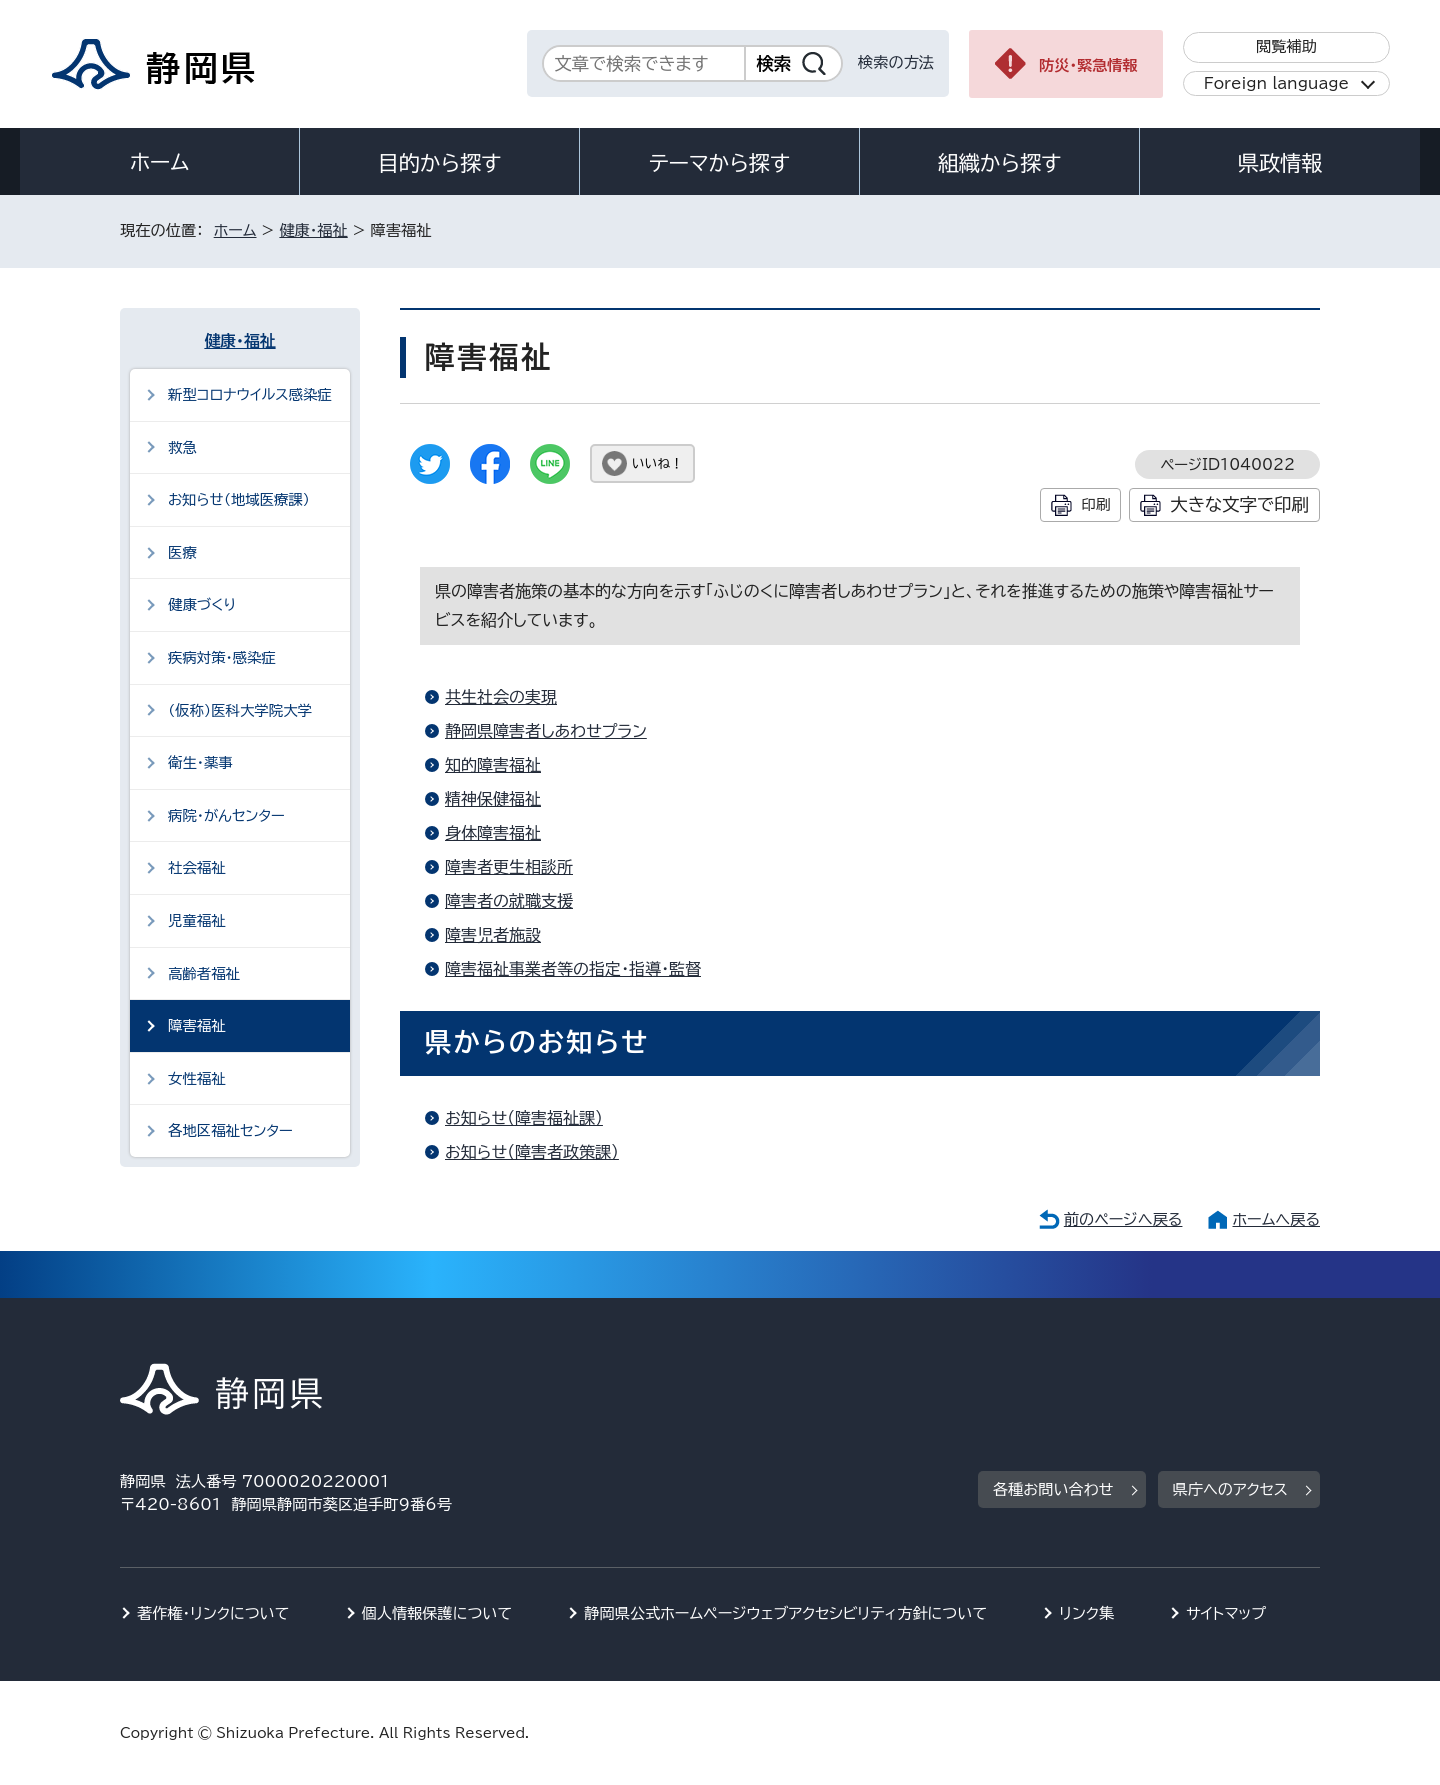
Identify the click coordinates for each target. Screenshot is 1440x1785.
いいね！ (657, 463)
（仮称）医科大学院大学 (240, 710)
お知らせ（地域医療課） (239, 499)
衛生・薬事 (200, 762)
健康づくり (202, 604)
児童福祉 (197, 920)
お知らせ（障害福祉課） (524, 1118)
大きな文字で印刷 (1239, 504)
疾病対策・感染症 (222, 657)
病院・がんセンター (226, 815)
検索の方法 (896, 62)
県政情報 (1280, 163)
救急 (182, 447)
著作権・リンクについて (213, 1613)
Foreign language (1276, 83)
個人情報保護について (437, 1613)
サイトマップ (1226, 1613)
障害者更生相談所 (509, 867)
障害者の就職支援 (509, 901)
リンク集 (1086, 1613)
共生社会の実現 (501, 697)
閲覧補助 (1286, 46)
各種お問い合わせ (1053, 1489)
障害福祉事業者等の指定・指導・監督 (573, 969)
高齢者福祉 (204, 973)
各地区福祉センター (230, 1130)
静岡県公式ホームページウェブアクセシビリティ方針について (785, 1613)
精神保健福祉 (493, 799)
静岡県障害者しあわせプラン (546, 731)
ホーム (160, 162)
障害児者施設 (493, 935)
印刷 (1095, 504)
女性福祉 (197, 1078)
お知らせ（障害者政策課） (532, 1152)
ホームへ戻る (1276, 1219)
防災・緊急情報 (1088, 65)
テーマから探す (719, 163)
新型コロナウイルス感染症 (250, 394)
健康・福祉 (313, 230)
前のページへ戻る (1123, 1219)
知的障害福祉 (493, 765)
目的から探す (440, 163)
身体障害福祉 (493, 833)
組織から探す (1000, 163)
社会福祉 (197, 867)
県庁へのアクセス (1230, 1489)
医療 (182, 552)
